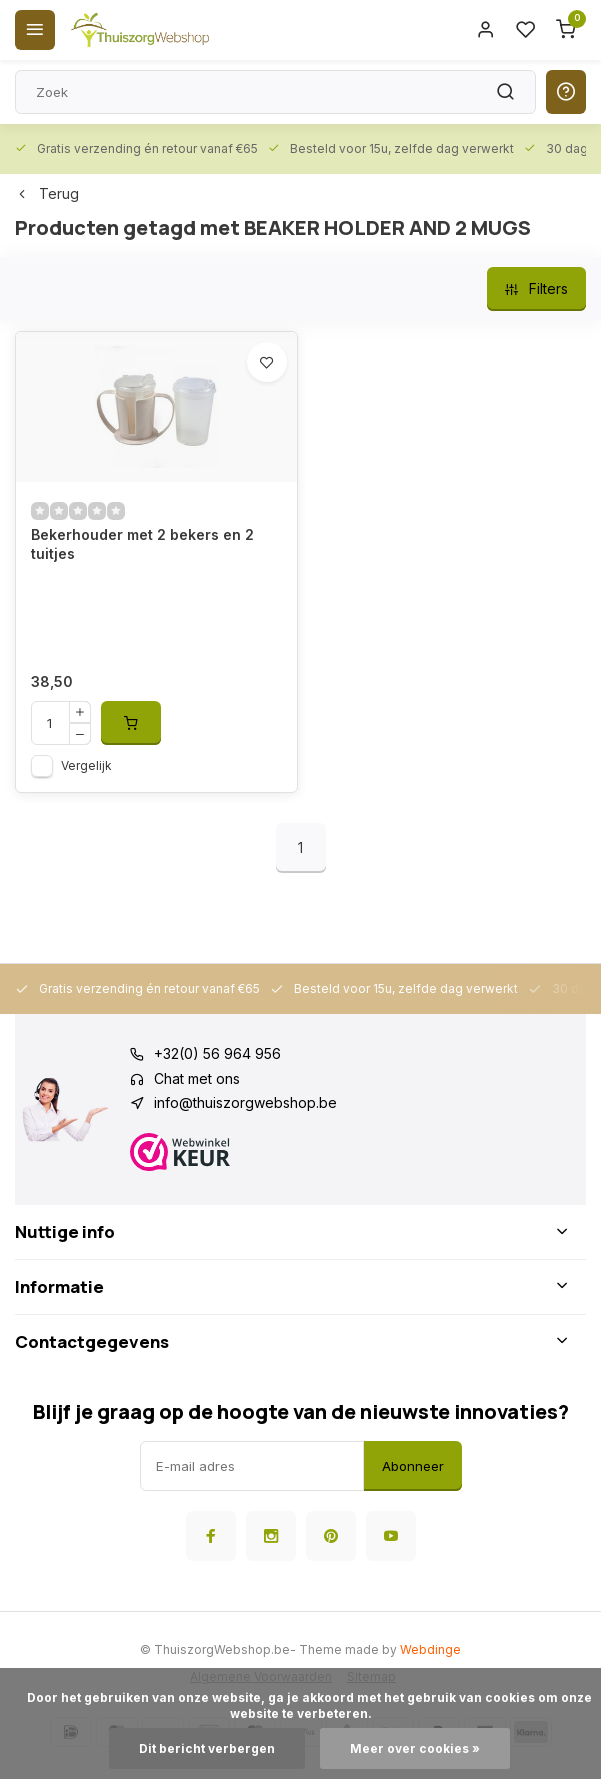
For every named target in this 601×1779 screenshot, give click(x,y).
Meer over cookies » (415, 1748)
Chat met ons (197, 1078)
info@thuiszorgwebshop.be (245, 1102)
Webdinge (430, 1649)
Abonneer (413, 1466)
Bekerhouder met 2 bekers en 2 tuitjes (142, 544)
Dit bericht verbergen (207, 1748)
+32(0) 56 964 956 (217, 1053)
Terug (47, 193)
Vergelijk (86, 765)
